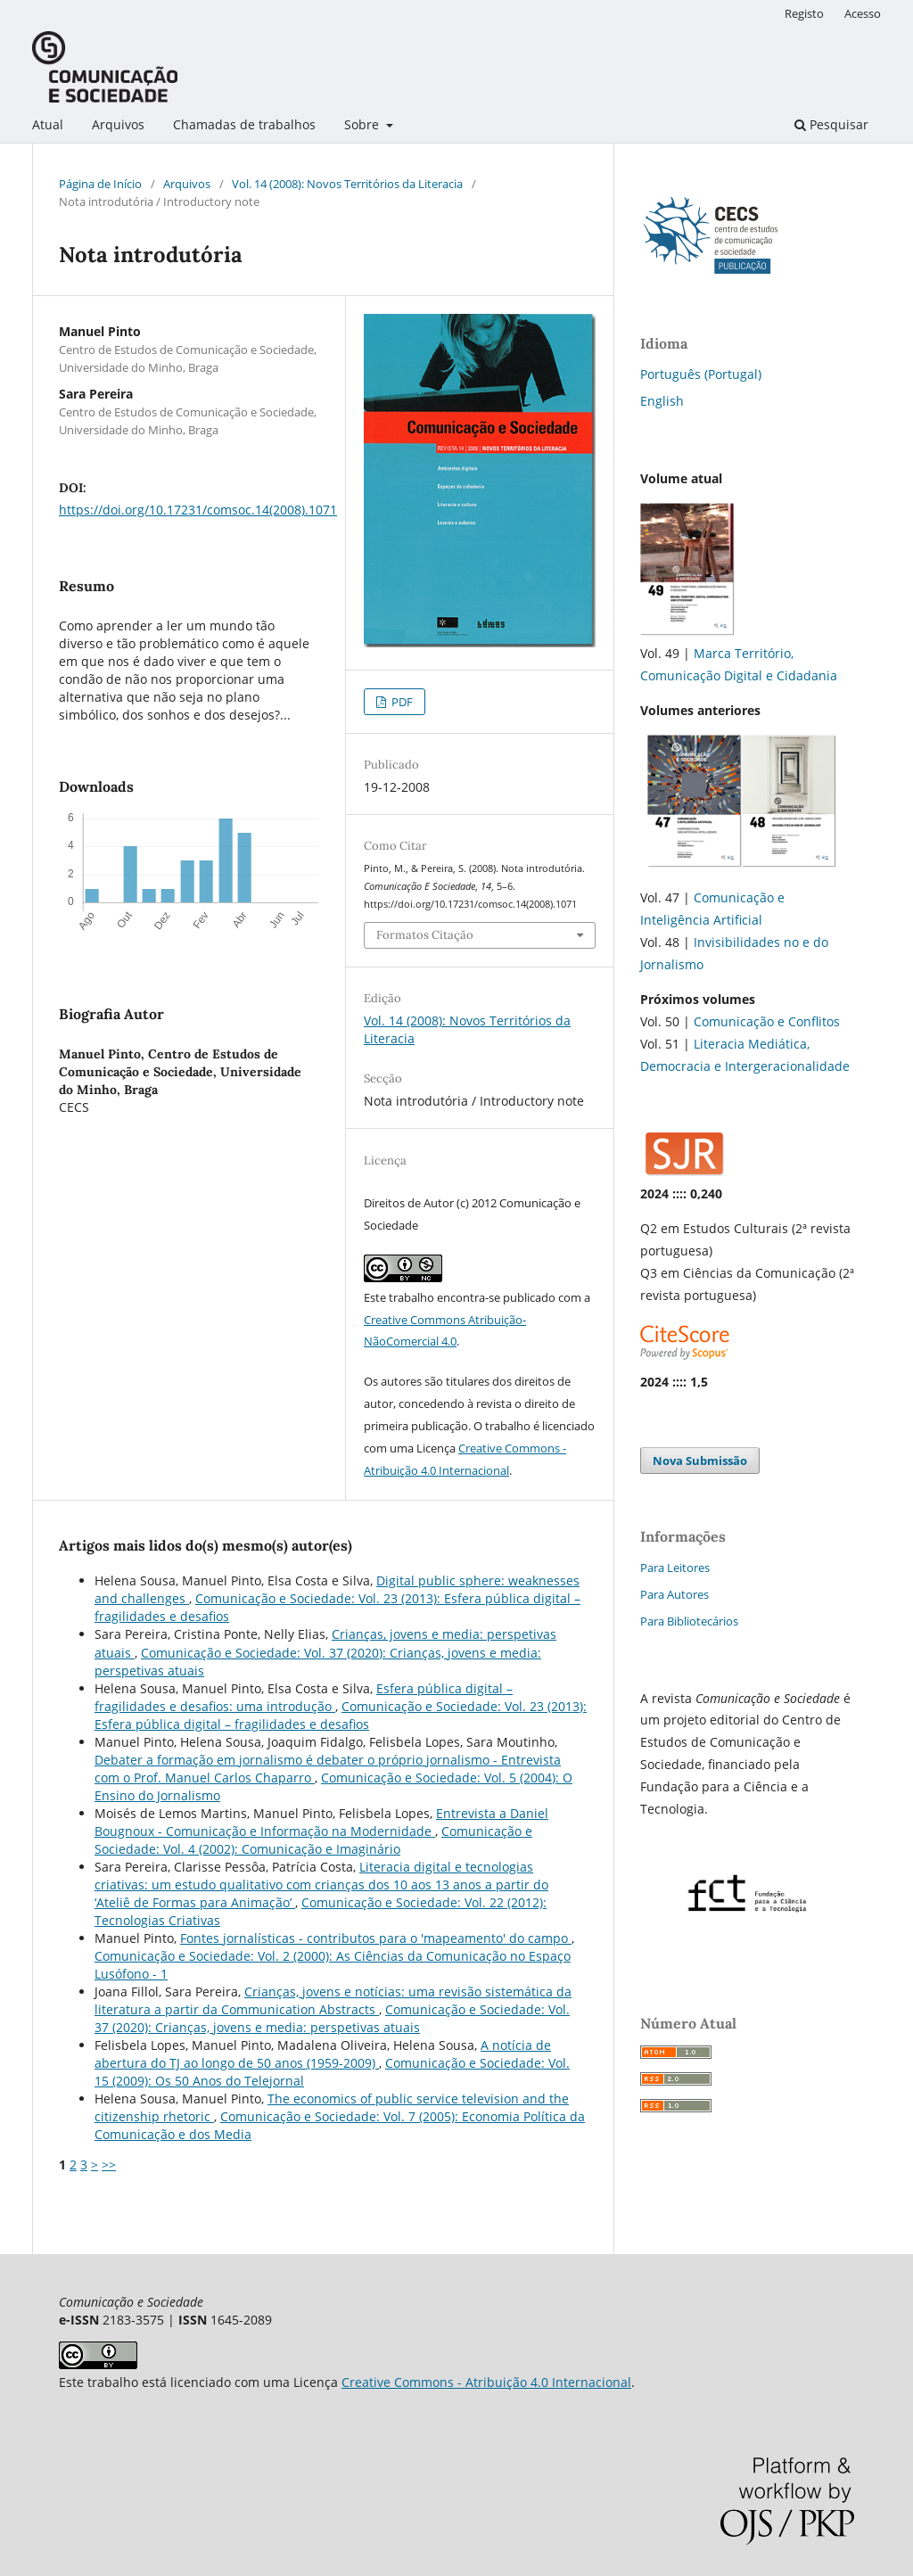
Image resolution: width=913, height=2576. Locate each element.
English (662, 400)
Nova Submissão (700, 1461)
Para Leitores (675, 1568)
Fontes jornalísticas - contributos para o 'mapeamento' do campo (376, 1938)
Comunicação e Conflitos (767, 1021)
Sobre (363, 124)
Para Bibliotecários (689, 1621)
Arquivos (118, 124)
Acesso (862, 13)
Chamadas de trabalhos (244, 124)
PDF (401, 702)
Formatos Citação (424, 934)
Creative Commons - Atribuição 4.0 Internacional (486, 2382)
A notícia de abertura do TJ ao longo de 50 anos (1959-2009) (323, 2054)
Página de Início (100, 184)
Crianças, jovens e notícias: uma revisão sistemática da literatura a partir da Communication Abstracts (333, 2000)
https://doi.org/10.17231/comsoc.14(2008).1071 (198, 509)
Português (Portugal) (700, 374)
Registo (804, 13)
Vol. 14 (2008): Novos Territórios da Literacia (347, 184)
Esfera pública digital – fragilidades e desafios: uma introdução (304, 1697)
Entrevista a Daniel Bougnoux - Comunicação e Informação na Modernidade (321, 1822)
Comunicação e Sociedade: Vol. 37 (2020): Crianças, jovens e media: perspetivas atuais (332, 2018)
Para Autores (674, 1594)
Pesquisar (831, 124)
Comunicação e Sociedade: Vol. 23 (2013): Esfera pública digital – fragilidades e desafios (341, 1715)
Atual (47, 124)
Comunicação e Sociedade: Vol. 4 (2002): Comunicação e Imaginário (313, 1840)
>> (109, 2164)
